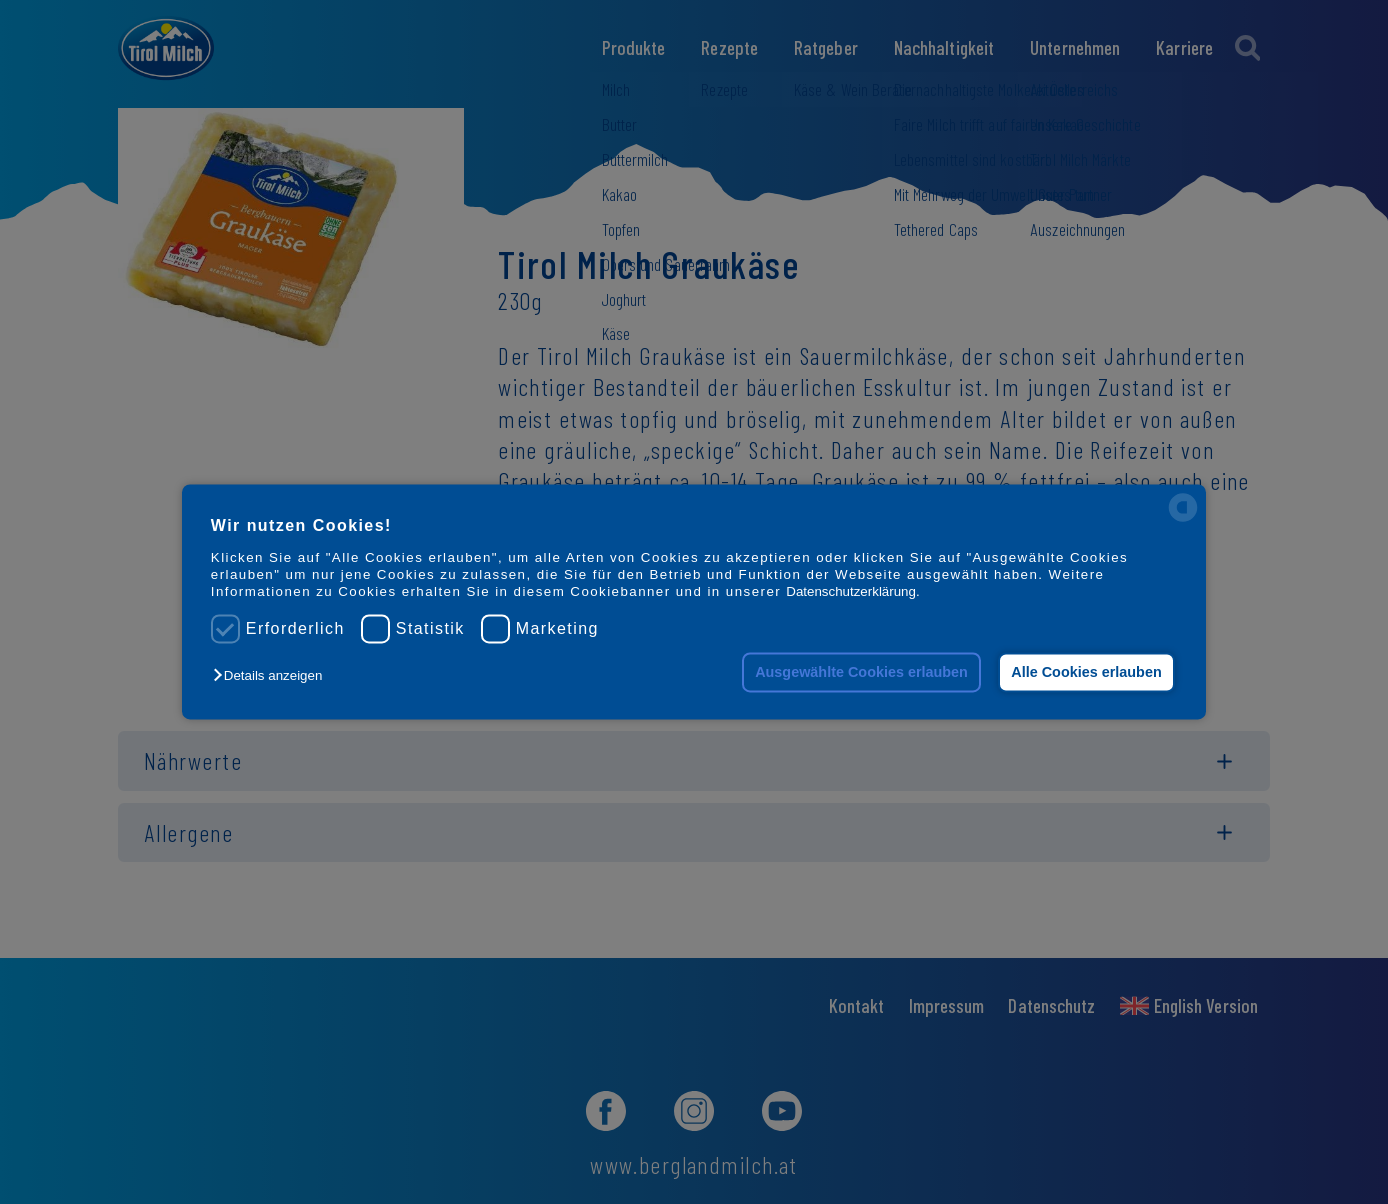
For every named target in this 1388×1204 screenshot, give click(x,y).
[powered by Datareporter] (1183, 520)
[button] (272, 675)
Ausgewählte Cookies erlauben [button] (861, 672)
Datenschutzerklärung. (852, 592)
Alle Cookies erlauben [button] (1086, 672)
